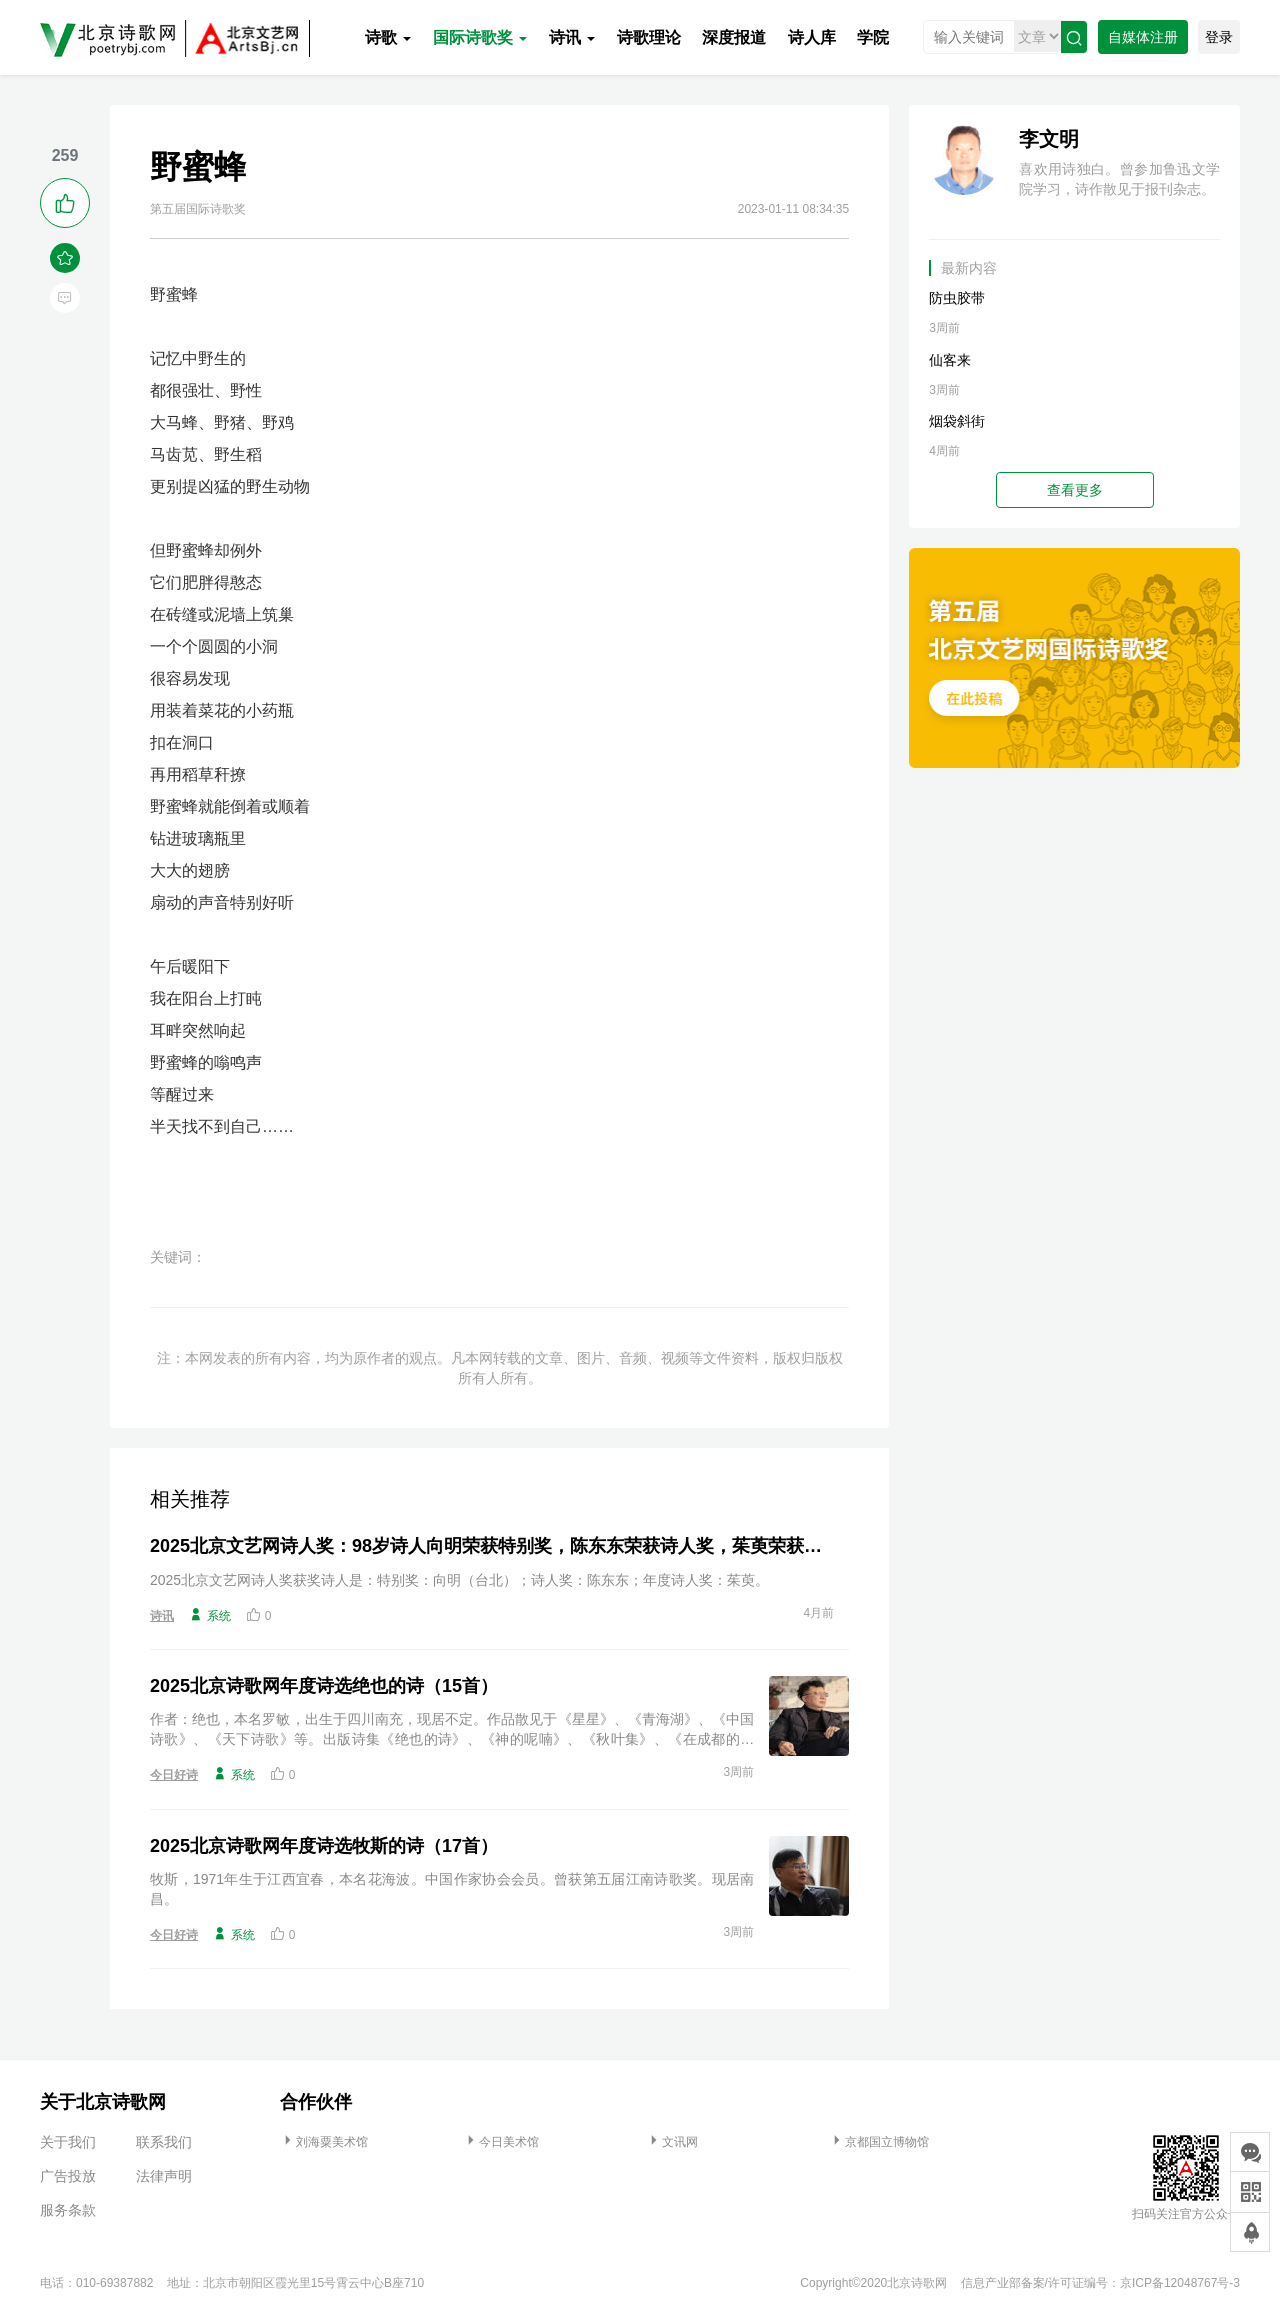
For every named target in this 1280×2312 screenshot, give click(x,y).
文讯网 (672, 2142)
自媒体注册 (1143, 37)
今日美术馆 (501, 2142)
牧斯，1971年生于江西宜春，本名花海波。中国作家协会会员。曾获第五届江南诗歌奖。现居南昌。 (452, 1889)
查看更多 (1075, 490)
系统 (210, 1615)
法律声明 (164, 2176)
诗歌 (388, 37)
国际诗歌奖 (480, 37)
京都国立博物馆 (879, 2142)
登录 (1219, 37)
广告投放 (68, 2176)
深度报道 (734, 37)
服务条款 (68, 2210)
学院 (873, 37)
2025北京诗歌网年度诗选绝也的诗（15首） (324, 1686)
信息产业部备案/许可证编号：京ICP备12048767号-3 (1100, 2283)
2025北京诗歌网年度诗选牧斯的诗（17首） (324, 1846)
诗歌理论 (649, 37)
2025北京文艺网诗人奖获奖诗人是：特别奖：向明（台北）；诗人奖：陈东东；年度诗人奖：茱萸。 (459, 1580)
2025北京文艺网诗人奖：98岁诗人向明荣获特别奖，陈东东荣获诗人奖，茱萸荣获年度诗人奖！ (492, 1546)
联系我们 (164, 2142)
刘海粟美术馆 (324, 2142)
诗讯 (572, 37)
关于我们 (68, 2142)
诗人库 (812, 37)
